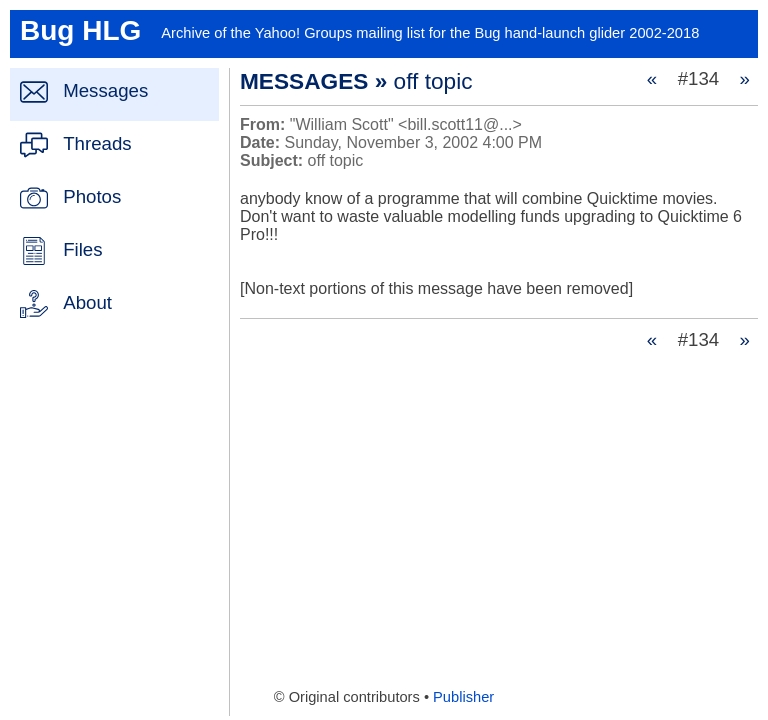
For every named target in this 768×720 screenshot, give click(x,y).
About (87, 302)
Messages (105, 90)
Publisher (463, 697)
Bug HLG (80, 30)
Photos (92, 196)
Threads (97, 143)
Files (82, 249)
